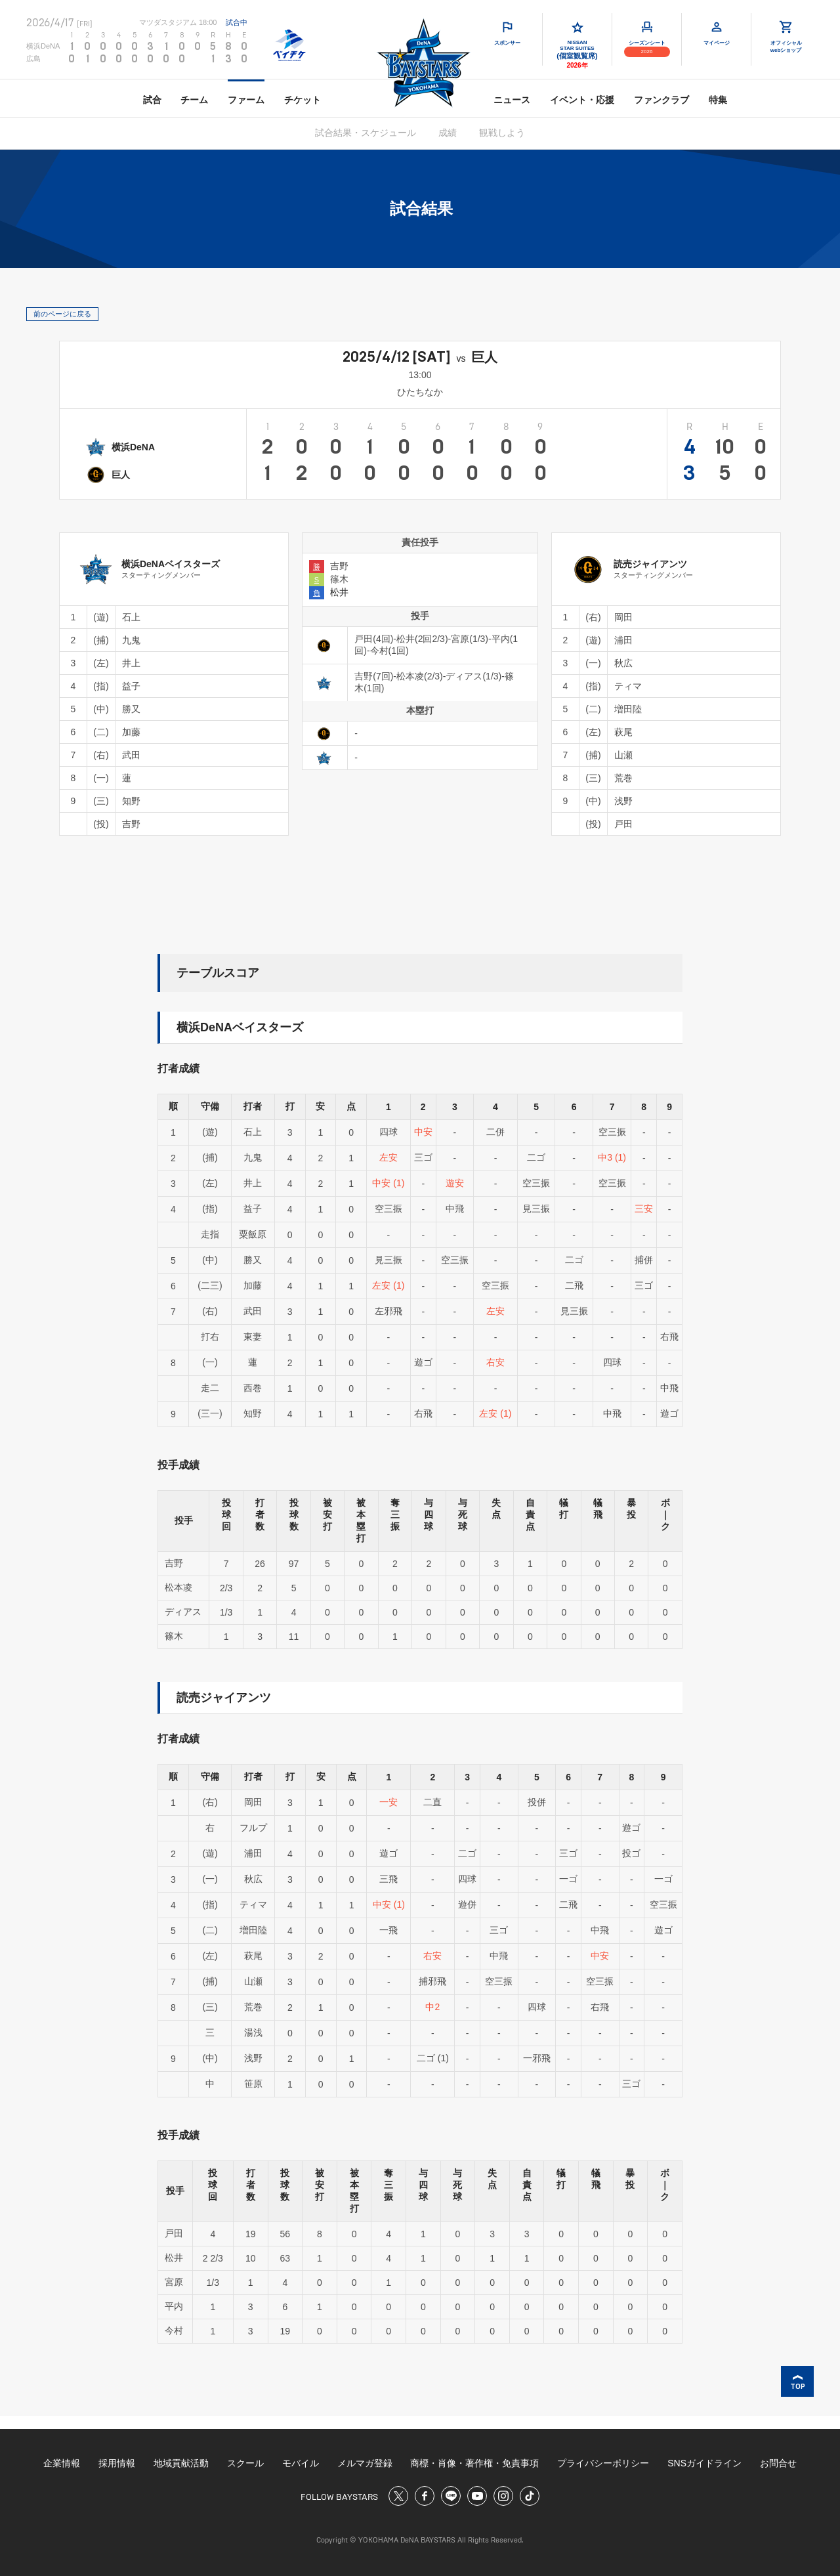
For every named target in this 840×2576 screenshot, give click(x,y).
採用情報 (116, 2463)
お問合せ (778, 2463)
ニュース (512, 100)
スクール (245, 2463)
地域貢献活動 (181, 2463)
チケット (302, 100)
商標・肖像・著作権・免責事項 (474, 2463)
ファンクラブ (661, 100)
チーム (194, 100)
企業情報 (61, 2463)
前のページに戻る (62, 314)
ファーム (246, 100)
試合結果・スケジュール (365, 132)
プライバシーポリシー (603, 2463)
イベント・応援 (582, 100)
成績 (447, 132)
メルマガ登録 (364, 2463)
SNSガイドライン (704, 2463)
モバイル (300, 2463)
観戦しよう (502, 132)
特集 (718, 100)
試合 (152, 100)
